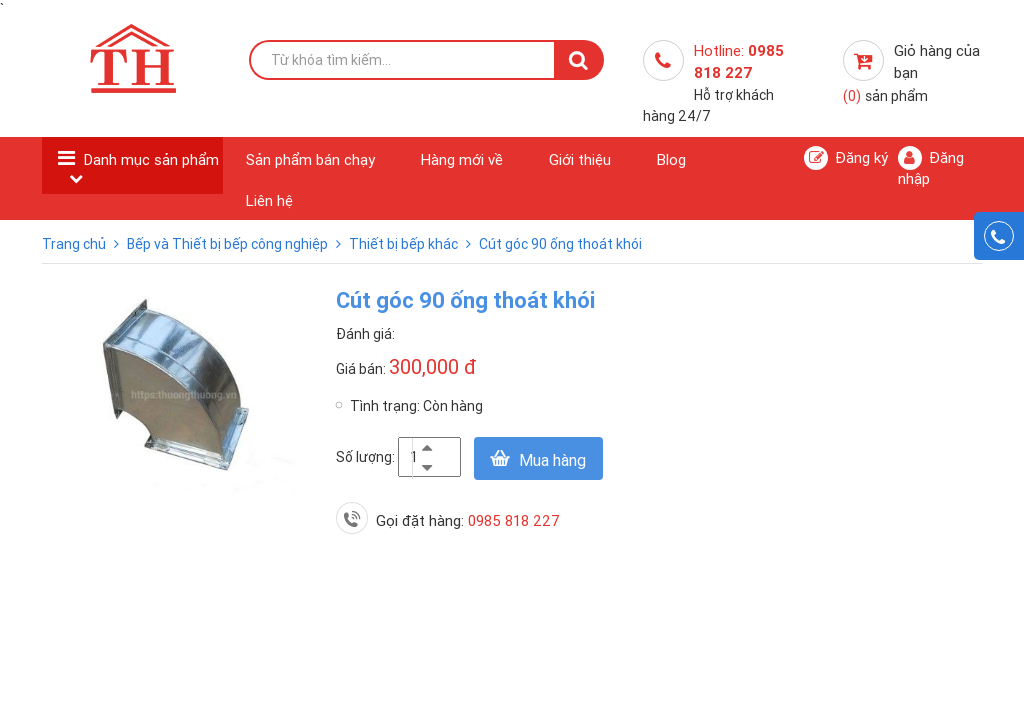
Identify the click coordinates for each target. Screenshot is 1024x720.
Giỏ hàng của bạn (911, 73)
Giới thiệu (580, 159)
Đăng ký (846, 158)
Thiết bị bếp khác (405, 244)
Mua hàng (552, 460)
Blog (671, 159)
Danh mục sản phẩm (151, 159)
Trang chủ (75, 244)
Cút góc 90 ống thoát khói (560, 244)
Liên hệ (269, 200)
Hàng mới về (462, 159)
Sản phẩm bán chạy (310, 159)
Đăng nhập (931, 167)
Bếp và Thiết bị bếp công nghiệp (229, 244)
